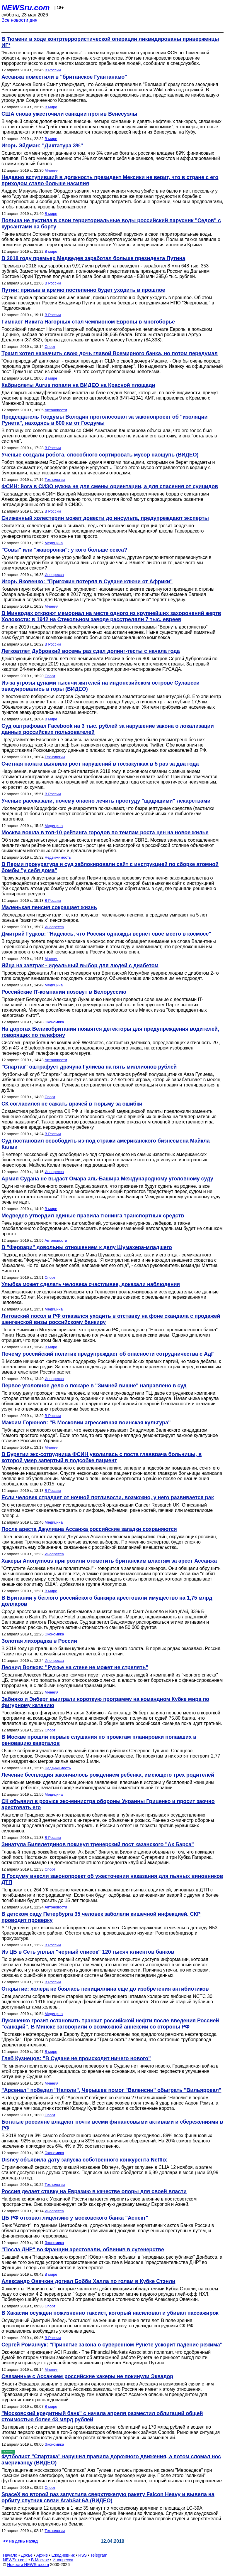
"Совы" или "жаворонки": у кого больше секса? (64, 550)
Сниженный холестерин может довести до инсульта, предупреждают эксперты (105, 518)
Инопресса (54, 574)
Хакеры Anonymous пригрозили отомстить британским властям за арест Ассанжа (109, 1561)
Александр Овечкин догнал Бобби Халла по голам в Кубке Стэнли (88, 2281)
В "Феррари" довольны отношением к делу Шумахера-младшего (86, 1247)
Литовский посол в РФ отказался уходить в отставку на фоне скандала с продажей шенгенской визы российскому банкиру (110, 1319)
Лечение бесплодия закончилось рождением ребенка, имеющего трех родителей (107, 1775)
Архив (42, 2555)
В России (53, 70)
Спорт (50, 346)
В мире (51, 107)
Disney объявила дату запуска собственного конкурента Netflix (84, 2160)
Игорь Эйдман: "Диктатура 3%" (42, 146)
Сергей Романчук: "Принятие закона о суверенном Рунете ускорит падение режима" (111, 2345)
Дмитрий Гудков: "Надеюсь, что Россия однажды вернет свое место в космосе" (106, 934)
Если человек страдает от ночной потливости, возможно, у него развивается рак (107, 1497)
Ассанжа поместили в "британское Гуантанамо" (64, 77)
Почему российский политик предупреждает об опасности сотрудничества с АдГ (107, 1354)
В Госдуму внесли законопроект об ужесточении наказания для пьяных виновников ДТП (112, 1879)
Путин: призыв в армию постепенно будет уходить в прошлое (83, 290)
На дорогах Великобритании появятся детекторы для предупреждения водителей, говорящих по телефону (110, 1032)
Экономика (54, 1022)
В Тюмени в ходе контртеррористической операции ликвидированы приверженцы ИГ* (110, 42)
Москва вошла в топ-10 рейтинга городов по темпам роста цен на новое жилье (105, 832)
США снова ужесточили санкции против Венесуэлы (69, 114)
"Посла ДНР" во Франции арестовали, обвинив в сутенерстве (82, 2249)
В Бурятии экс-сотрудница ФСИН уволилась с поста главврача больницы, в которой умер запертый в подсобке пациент (101, 1457)
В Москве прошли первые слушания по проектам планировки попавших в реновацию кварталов (98, 1740)
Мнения (51, 170)
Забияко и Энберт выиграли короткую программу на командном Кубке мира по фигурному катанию (105, 1702)
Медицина (54, 543)
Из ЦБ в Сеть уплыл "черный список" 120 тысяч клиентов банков (87, 1952)
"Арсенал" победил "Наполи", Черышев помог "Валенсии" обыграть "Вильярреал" (111, 2090)
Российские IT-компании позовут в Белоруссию (63, 992)
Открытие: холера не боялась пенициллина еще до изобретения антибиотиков (105, 1989)
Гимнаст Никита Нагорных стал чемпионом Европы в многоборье (88, 322)
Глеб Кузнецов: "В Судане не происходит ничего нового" (76, 2058)
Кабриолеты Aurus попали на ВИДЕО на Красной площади (78, 385)
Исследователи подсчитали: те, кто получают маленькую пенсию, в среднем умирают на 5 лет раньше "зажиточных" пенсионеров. (104, 917)
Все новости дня (19, 20)
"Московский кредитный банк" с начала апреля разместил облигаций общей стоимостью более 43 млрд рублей (102, 2416)
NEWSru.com (25, 7)
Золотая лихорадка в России (39, 1641)
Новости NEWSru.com (28, 2564)
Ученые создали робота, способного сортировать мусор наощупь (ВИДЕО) (100, 455)
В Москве (40, 2560)
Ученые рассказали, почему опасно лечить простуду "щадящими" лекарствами (106, 801)
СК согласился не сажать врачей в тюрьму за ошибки (71, 1104)
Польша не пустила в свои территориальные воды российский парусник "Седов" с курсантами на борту (111, 224)
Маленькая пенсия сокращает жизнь (49, 907)
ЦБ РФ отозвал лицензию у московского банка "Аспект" (74, 2218)
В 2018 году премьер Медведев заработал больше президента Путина (93, 258)
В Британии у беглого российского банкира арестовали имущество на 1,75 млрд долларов (106, 1601)
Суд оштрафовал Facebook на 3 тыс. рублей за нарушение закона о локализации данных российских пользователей (107, 729)
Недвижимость (58, 857)
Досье (27, 2555)
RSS (82, 2555)
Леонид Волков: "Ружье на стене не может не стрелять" (74, 1667)
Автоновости (56, 410)
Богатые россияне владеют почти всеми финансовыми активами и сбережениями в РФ (112, 2125)
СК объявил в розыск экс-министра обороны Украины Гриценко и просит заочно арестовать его (108, 1804)
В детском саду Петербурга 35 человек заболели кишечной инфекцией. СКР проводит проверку (101, 1917)
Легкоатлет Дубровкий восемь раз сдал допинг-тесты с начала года (90, 651)
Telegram (99, 2555)
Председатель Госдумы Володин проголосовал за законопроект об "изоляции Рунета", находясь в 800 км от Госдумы (104, 420)
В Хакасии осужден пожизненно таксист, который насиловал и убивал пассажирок (110, 2313)
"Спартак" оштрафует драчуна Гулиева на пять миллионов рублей (89, 1067)
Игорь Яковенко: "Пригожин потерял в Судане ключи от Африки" (87, 581)
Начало (10, 2555)
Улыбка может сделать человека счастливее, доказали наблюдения (90, 1284)
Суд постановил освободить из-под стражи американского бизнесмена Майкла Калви (105, 1144)
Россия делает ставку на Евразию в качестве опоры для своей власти (94, 2191)
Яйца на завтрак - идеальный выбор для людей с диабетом (79, 965)
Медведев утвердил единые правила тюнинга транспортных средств (92, 1216)
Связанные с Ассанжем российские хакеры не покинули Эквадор (87, 2376)
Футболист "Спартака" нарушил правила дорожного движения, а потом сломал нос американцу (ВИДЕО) (111, 2460)
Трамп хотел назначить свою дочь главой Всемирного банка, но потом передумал (109, 353)
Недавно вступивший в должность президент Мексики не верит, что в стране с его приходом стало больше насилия (109, 180)
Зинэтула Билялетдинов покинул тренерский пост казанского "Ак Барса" (97, 1844)
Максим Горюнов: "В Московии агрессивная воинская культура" (86, 1423)
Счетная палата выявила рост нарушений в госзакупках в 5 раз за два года (100, 764)
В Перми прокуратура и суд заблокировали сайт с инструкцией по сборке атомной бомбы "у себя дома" (110, 867)
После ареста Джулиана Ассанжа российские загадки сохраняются (89, 1529)
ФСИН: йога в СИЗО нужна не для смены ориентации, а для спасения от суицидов (109, 486)
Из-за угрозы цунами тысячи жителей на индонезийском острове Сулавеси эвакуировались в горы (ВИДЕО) (100, 686)
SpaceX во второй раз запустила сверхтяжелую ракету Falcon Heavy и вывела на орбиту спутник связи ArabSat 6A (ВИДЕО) (107, 2497)
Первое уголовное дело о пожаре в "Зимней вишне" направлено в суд (93, 1386)
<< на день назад (20, 2541)
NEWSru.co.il (15, 2560)
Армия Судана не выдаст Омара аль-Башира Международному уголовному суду (107, 1179)
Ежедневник (63, 2555)
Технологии (55, 479)
